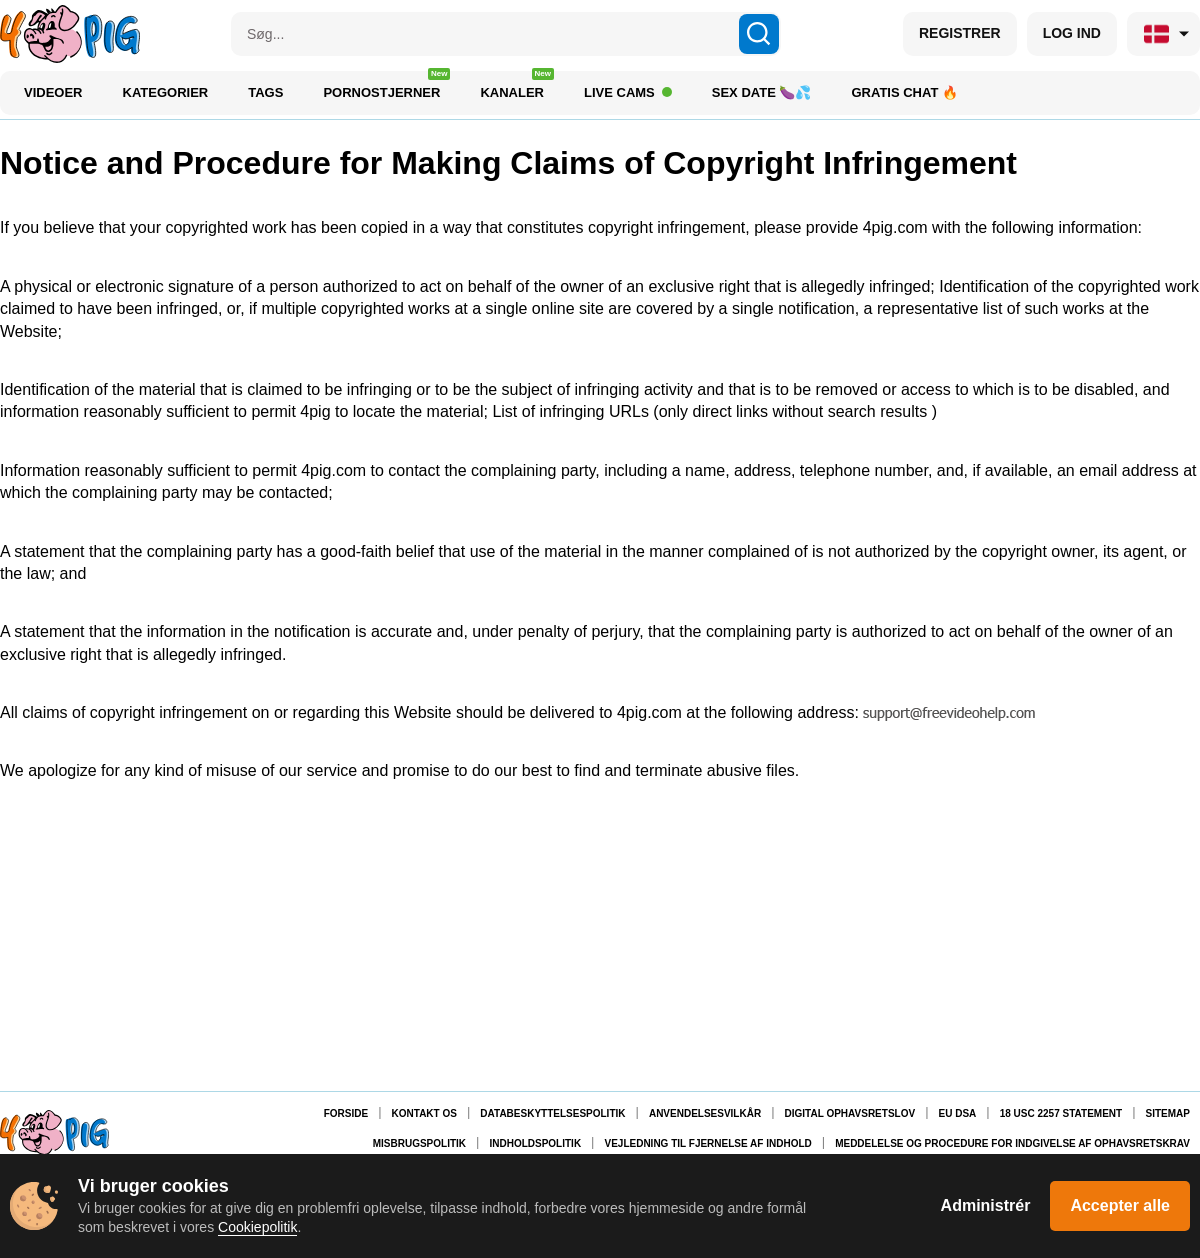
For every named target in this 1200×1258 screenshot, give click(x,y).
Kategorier (166, 92)
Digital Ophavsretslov (850, 1113)
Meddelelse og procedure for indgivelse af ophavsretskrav (1012, 1143)
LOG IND (1072, 33)
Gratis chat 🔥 (904, 92)
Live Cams (628, 92)
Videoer (53, 92)
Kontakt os (424, 1113)
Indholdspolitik (535, 1143)
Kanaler (517, 87)
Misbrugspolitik (419, 1143)
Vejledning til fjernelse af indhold (708, 1143)
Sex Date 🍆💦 (762, 92)
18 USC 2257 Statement (1061, 1113)
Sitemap (1168, 1113)
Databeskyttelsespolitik (552, 1113)
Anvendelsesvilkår (705, 1113)
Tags (265, 92)
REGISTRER (960, 33)
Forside (346, 1113)
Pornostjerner (386, 87)
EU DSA (958, 1113)
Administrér (986, 1205)
